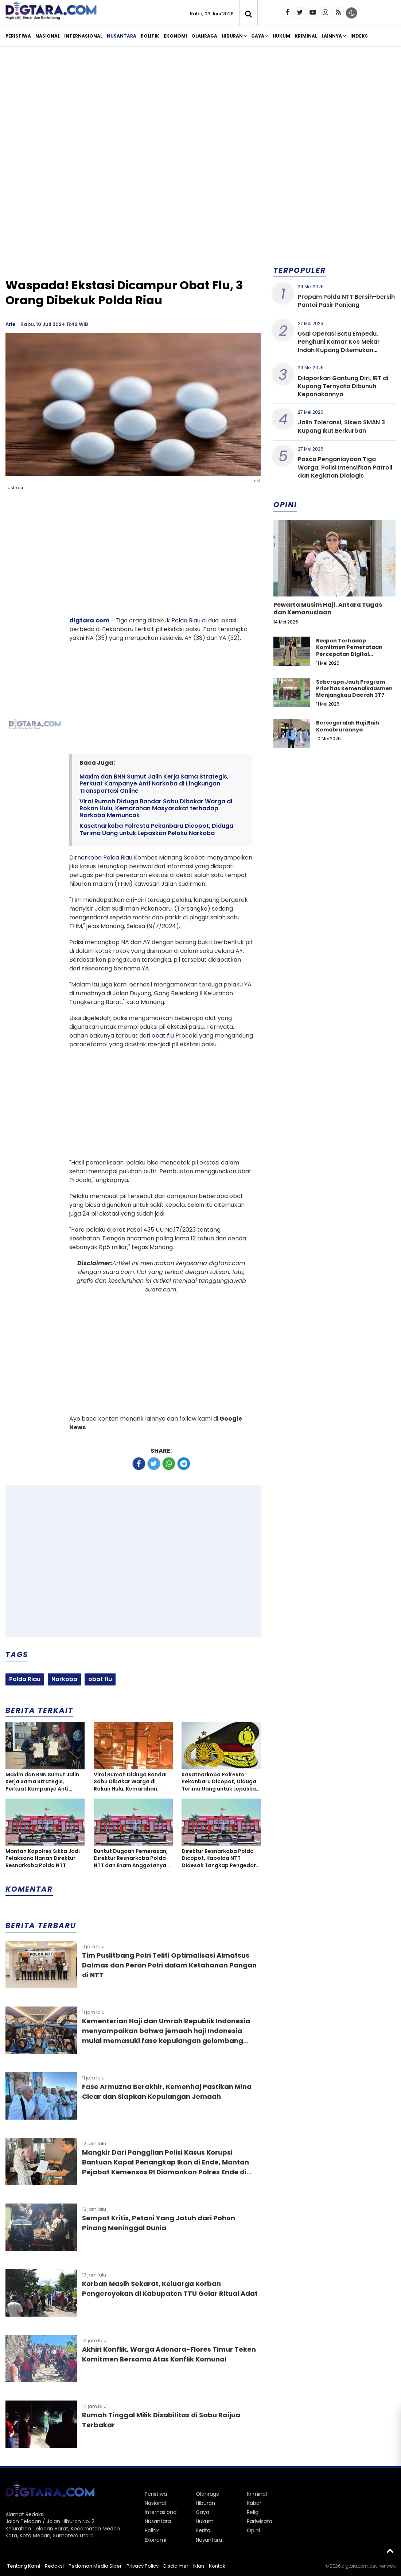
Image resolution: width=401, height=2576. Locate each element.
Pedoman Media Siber (95, 2566)
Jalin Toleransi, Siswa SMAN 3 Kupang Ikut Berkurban (341, 426)
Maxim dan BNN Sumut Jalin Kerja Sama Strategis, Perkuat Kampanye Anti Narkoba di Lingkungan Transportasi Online (154, 783)
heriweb (387, 2566)
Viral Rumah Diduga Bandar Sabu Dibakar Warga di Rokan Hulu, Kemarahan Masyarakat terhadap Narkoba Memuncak (155, 808)
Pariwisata (259, 2521)
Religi (253, 2512)
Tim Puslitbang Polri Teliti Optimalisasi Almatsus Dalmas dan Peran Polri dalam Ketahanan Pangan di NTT (169, 1965)
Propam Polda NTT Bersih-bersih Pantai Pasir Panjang (346, 301)
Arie (10, 324)
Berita (203, 2530)
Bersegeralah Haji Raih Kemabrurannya (347, 726)
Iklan (198, 2566)
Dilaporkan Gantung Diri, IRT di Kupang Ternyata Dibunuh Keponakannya (343, 386)
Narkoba (64, 1679)
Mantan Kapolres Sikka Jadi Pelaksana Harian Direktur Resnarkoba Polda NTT (42, 1858)
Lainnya (332, 36)
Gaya (257, 36)
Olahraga (204, 36)
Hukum (281, 36)
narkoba (89, 857)
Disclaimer (175, 2566)
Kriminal (306, 36)
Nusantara (121, 36)
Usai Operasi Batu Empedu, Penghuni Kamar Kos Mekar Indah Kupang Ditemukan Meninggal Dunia (339, 345)
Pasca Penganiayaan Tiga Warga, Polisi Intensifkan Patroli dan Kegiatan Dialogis (345, 467)
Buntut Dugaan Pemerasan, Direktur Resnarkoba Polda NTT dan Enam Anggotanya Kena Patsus (131, 1858)
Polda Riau (185, 620)
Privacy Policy (142, 2566)
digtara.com (89, 620)
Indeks (359, 36)
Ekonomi (175, 36)
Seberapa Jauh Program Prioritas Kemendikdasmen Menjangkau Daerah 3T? (354, 688)
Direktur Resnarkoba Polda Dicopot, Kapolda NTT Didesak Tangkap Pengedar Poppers (219, 1858)
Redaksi (54, 2566)
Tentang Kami (23, 2566)
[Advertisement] (200, 109)
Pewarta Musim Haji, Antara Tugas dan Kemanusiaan (327, 608)
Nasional (47, 36)
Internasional (83, 36)
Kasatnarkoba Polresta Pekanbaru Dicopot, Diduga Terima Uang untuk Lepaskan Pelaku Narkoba (156, 829)
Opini (253, 2530)
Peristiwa (18, 36)
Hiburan (232, 36)
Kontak (217, 2566)
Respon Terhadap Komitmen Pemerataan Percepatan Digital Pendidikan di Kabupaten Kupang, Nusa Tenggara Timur (351, 657)
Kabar (254, 2503)
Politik (150, 36)
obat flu (163, 1035)
